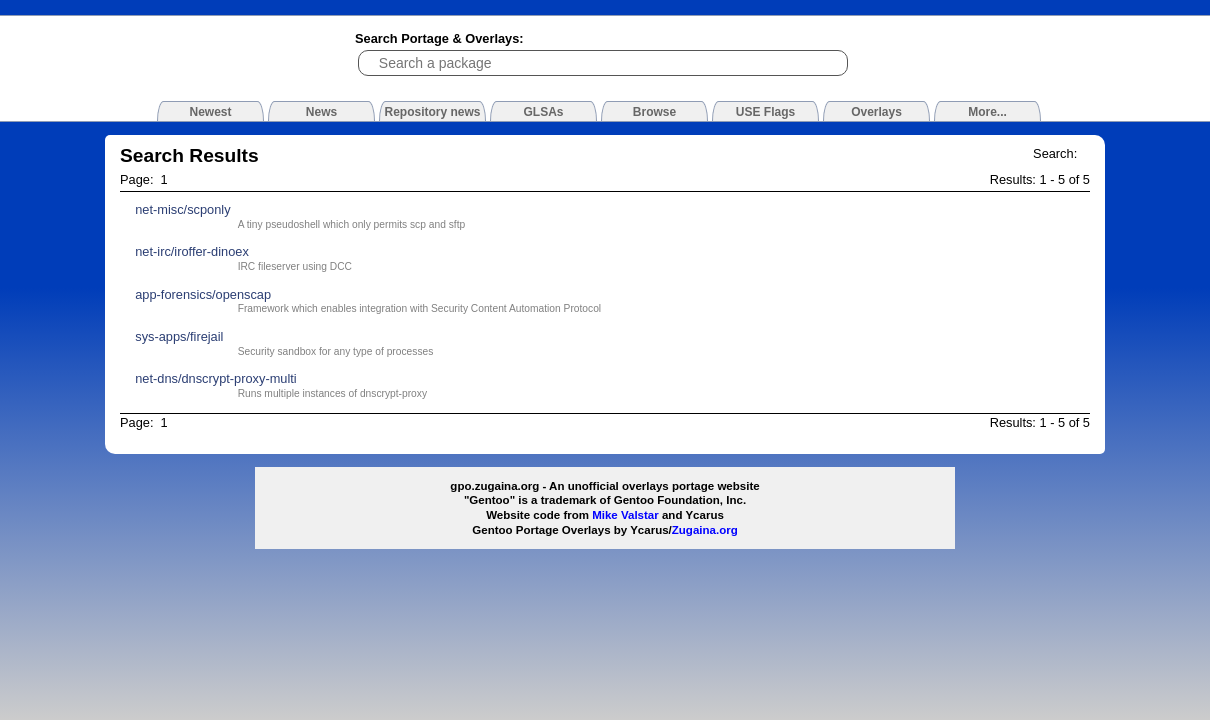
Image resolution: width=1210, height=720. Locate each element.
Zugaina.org (705, 530)
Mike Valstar (625, 515)
